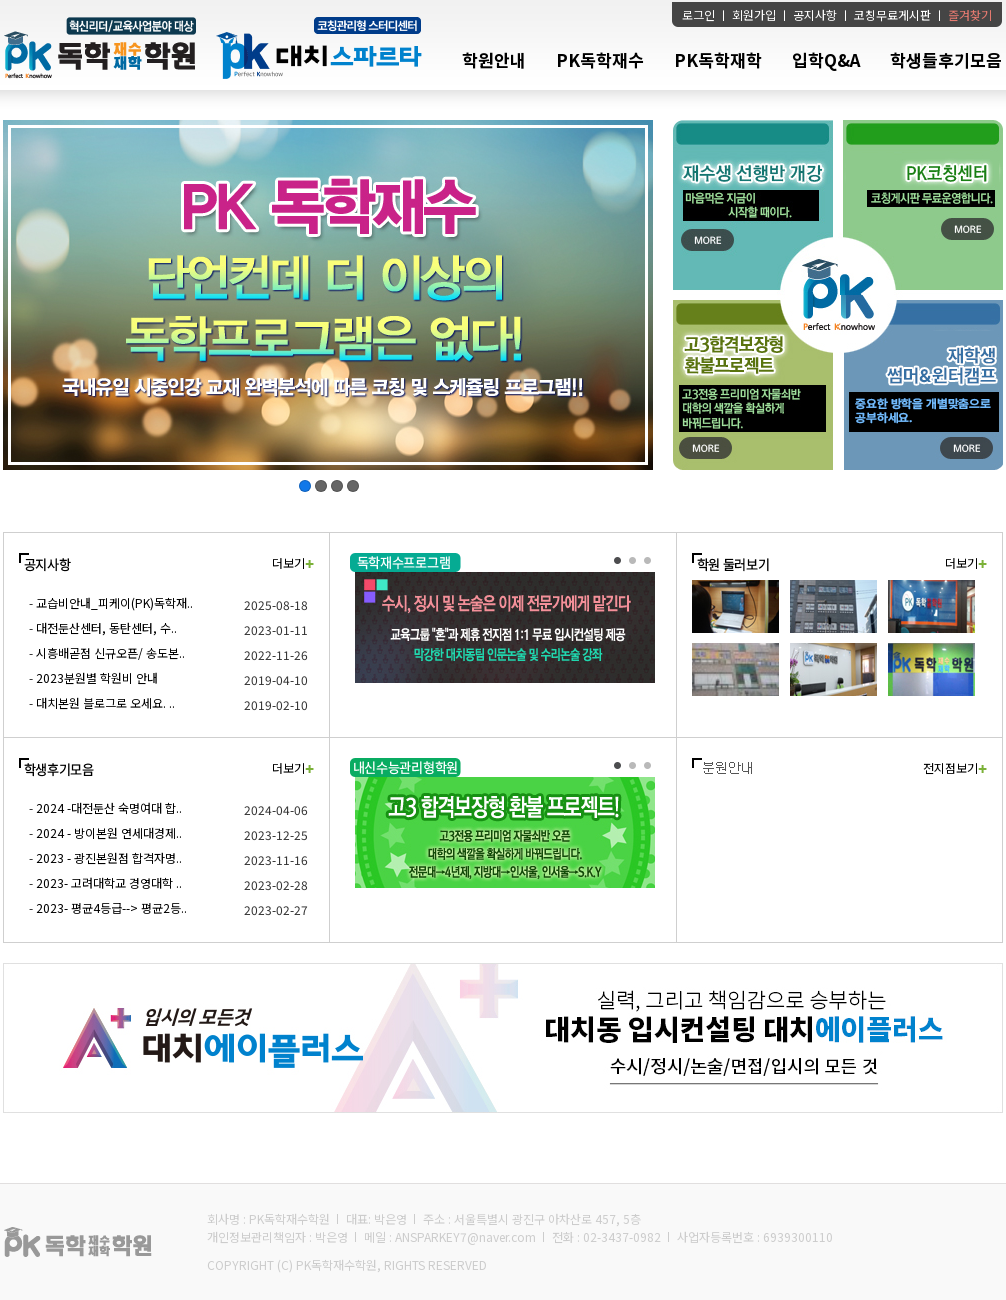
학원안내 (494, 59)
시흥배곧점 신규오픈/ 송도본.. (110, 652)
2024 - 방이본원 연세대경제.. (109, 832)
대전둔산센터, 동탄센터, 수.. (106, 627)
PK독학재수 (600, 59)
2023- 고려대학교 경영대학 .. (109, 882)
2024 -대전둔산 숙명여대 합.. (109, 807)
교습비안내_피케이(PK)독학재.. (114, 602)
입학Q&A (826, 59)
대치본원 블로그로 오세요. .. (105, 702)
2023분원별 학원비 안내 (97, 677)
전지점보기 (955, 767)
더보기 (293, 562)
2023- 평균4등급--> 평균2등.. (111, 907)
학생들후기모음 (946, 59)
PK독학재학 (718, 59)
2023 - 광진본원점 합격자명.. (109, 857)
